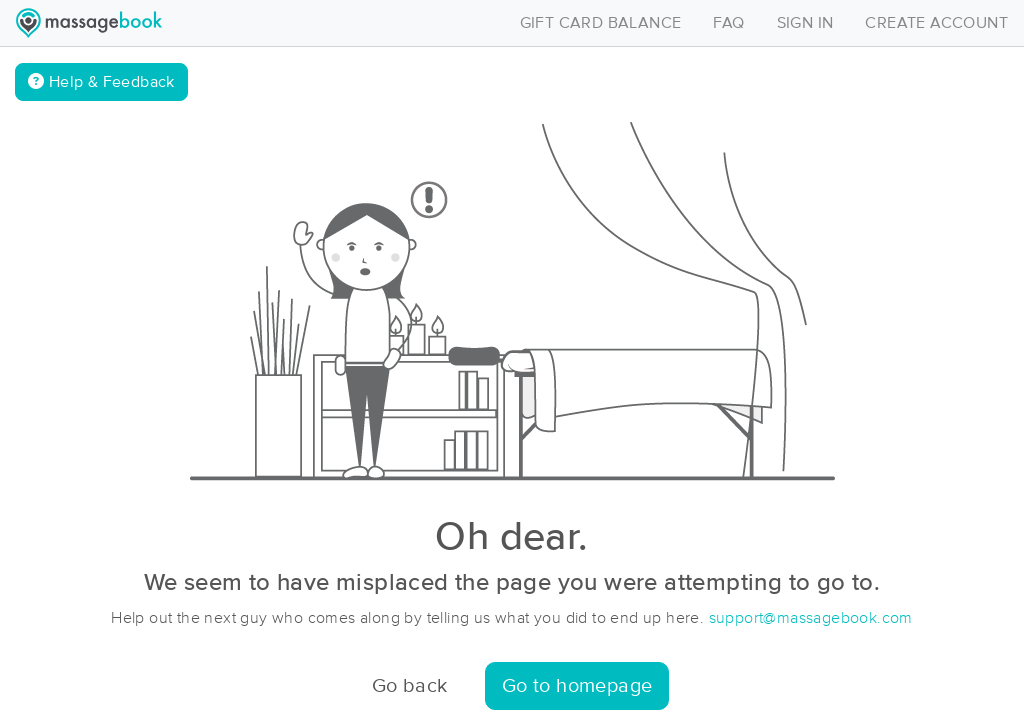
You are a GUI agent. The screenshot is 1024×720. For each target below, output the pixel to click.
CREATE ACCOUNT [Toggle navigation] (936, 23)
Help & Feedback (101, 81)
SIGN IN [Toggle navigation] (805, 23)
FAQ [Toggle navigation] (728, 23)
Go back (410, 686)
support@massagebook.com (811, 618)
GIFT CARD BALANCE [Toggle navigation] (601, 23)
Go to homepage (577, 686)
